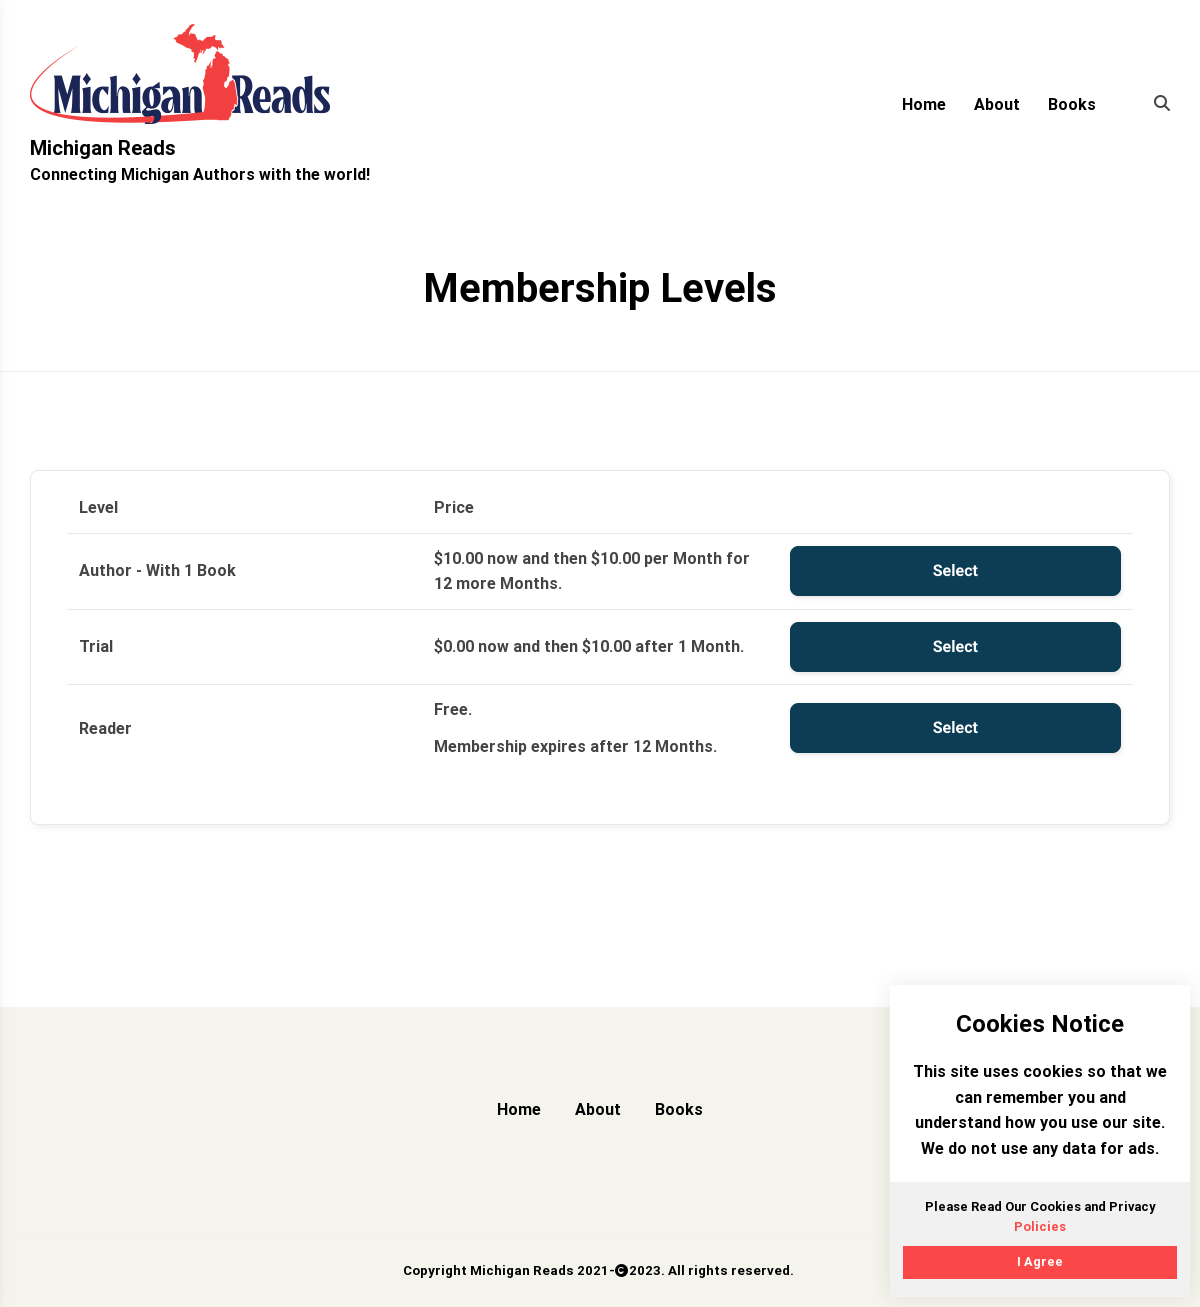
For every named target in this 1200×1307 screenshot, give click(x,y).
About (997, 104)
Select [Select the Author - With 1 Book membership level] (955, 570)
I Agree (1040, 1261)
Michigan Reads (103, 148)
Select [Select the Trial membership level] (955, 646)
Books (1072, 104)
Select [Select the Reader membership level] (955, 727)
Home (924, 104)
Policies (1040, 1226)
